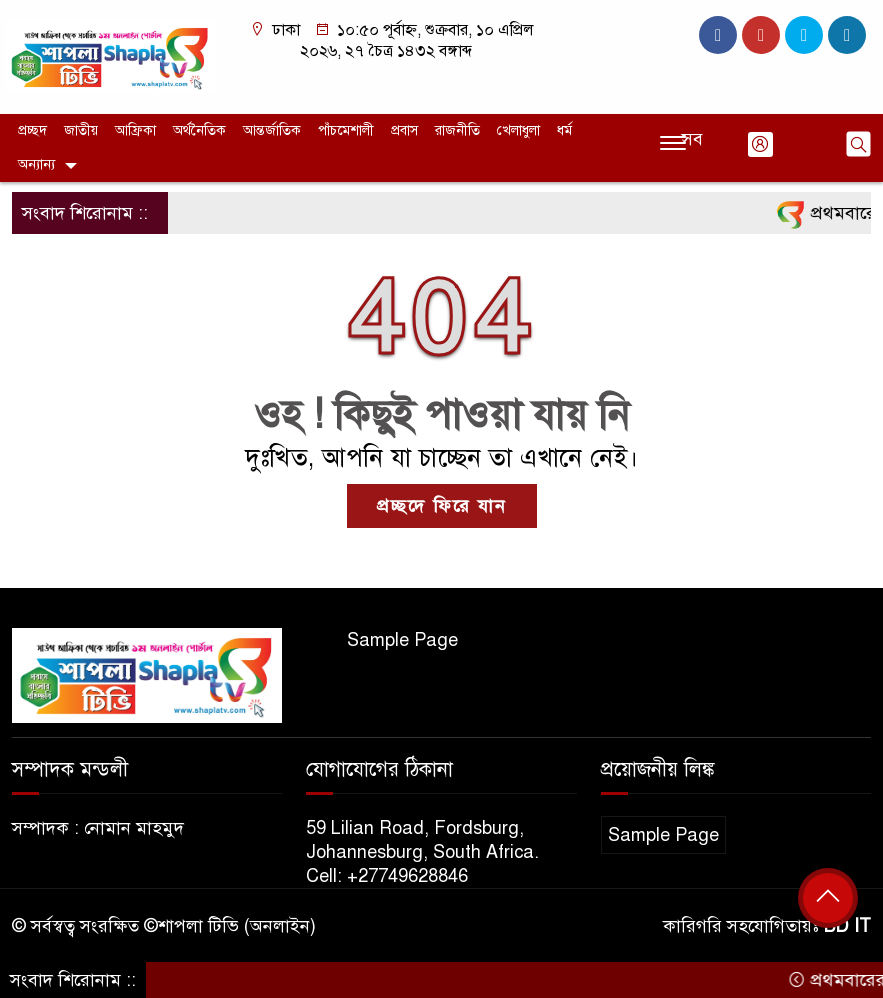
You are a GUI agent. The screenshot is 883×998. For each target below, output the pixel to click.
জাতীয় (81, 130)
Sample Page (402, 640)
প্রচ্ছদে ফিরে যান (442, 506)
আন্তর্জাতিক (272, 130)
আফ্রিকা (135, 130)
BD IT (847, 926)
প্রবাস (404, 130)
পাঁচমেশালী (346, 130)
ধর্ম (564, 130)
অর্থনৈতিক (199, 130)
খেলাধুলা (518, 130)
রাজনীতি (457, 130)
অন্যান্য (36, 164)
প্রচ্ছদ (32, 130)
